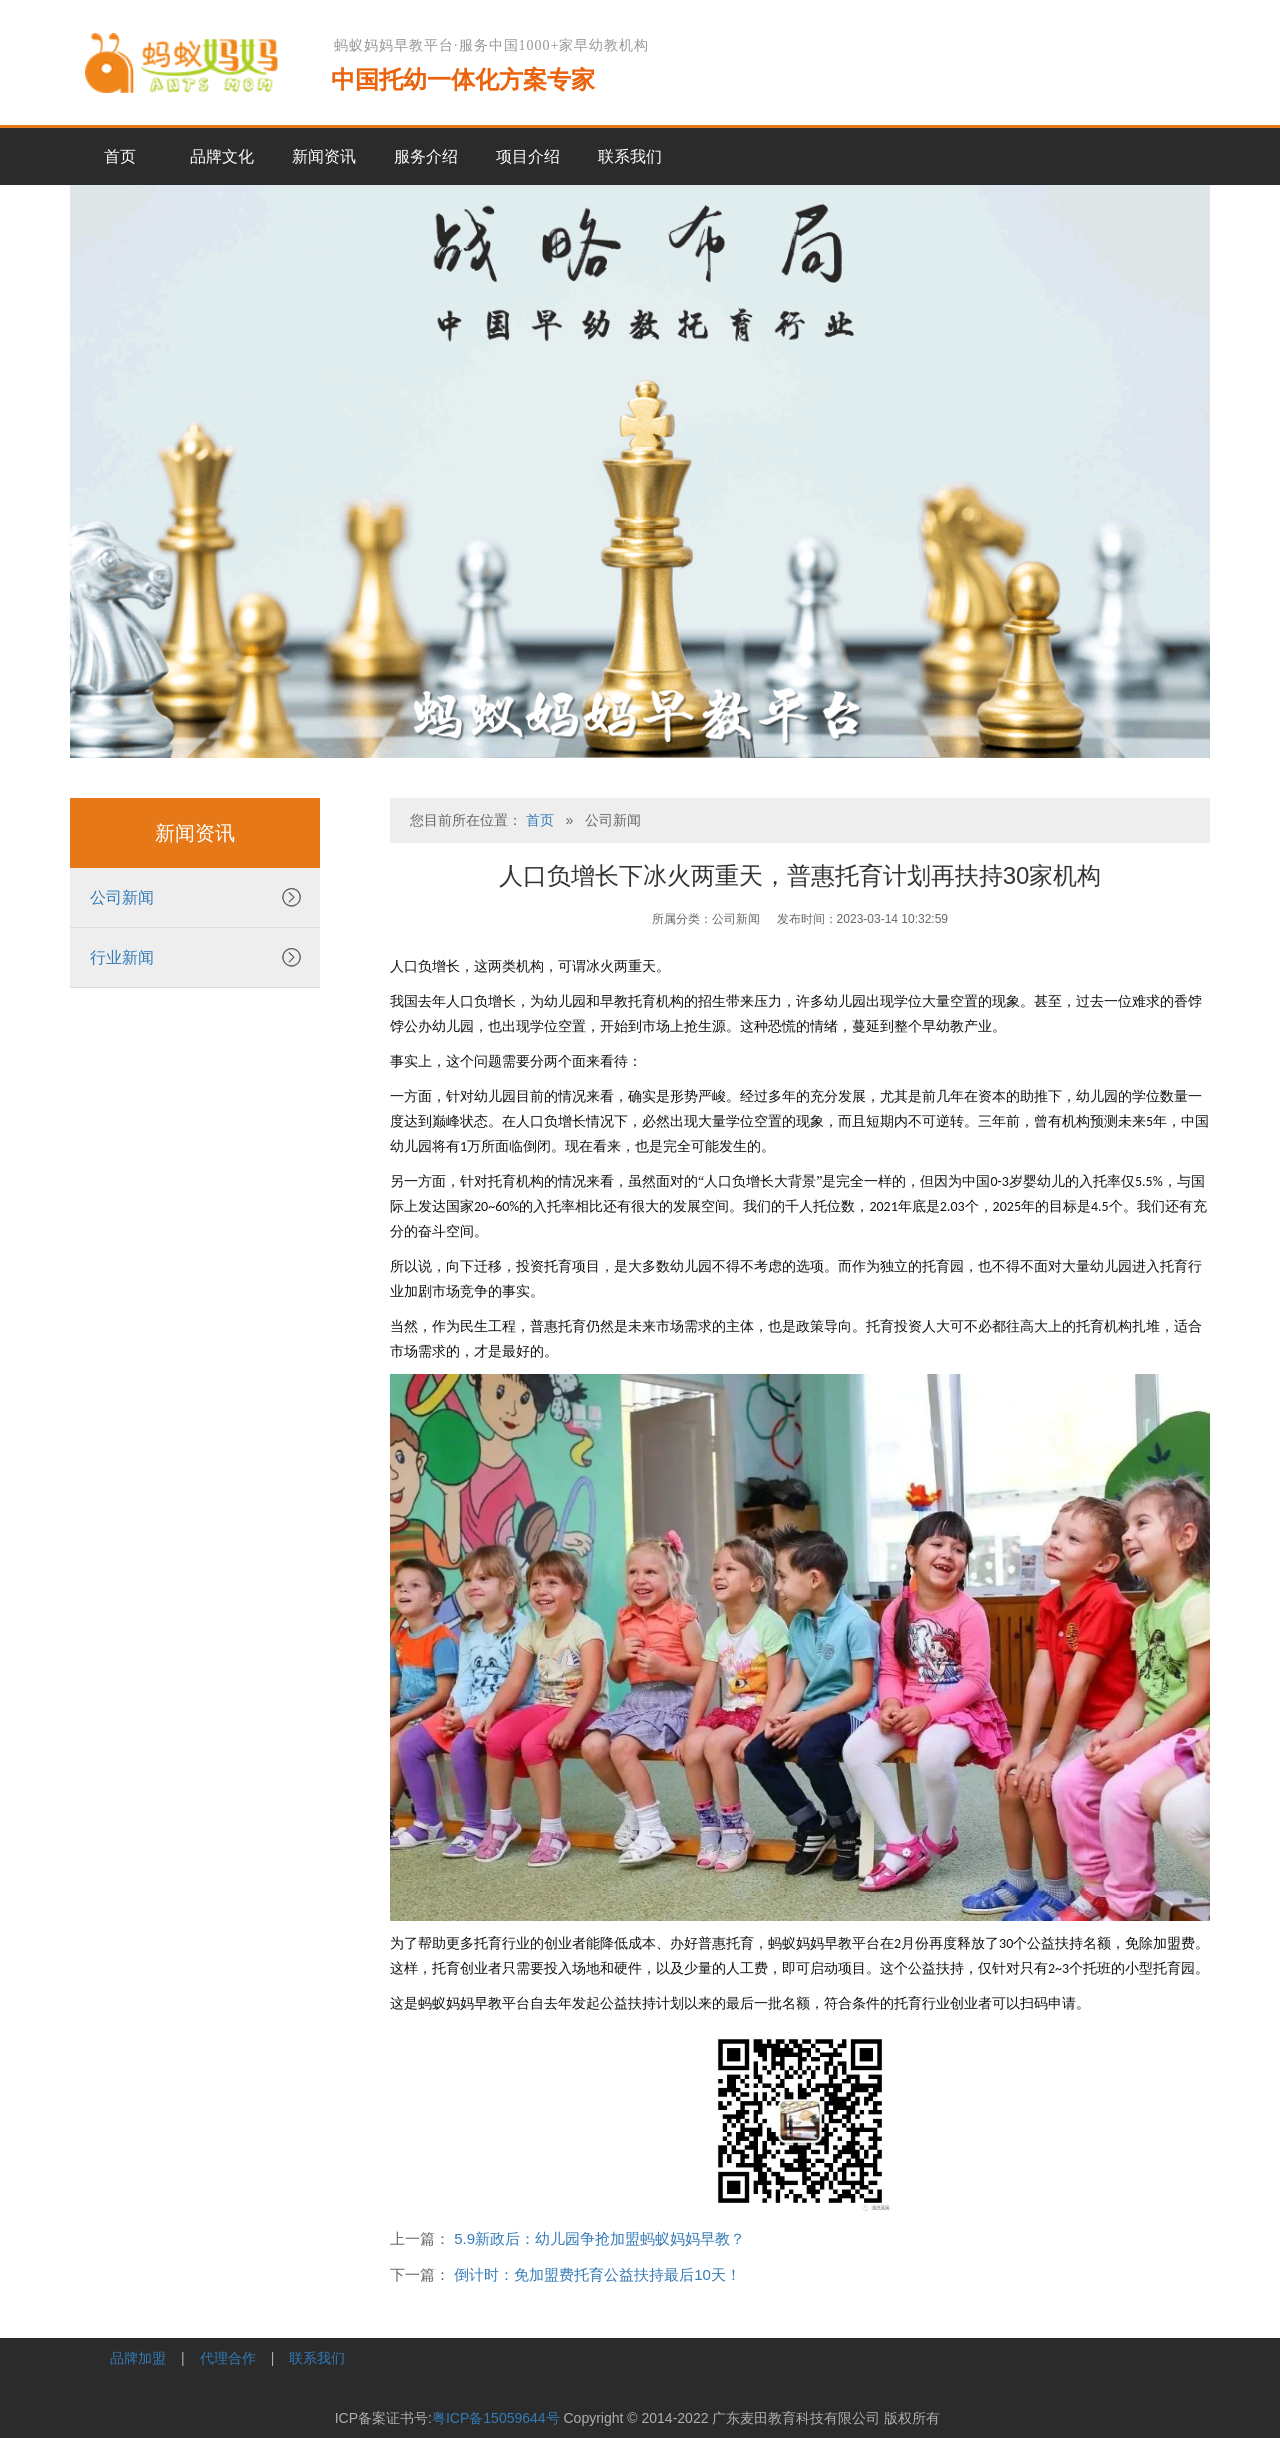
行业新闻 (122, 957)
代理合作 (228, 2358)
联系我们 (630, 156)
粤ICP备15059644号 (496, 2418)
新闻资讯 (324, 156)
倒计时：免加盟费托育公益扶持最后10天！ (597, 2274)
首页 (120, 156)
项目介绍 (528, 156)
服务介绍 (426, 156)
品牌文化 (222, 156)
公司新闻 (122, 897)
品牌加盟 (138, 2358)
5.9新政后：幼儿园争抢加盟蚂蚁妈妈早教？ (599, 2238)
